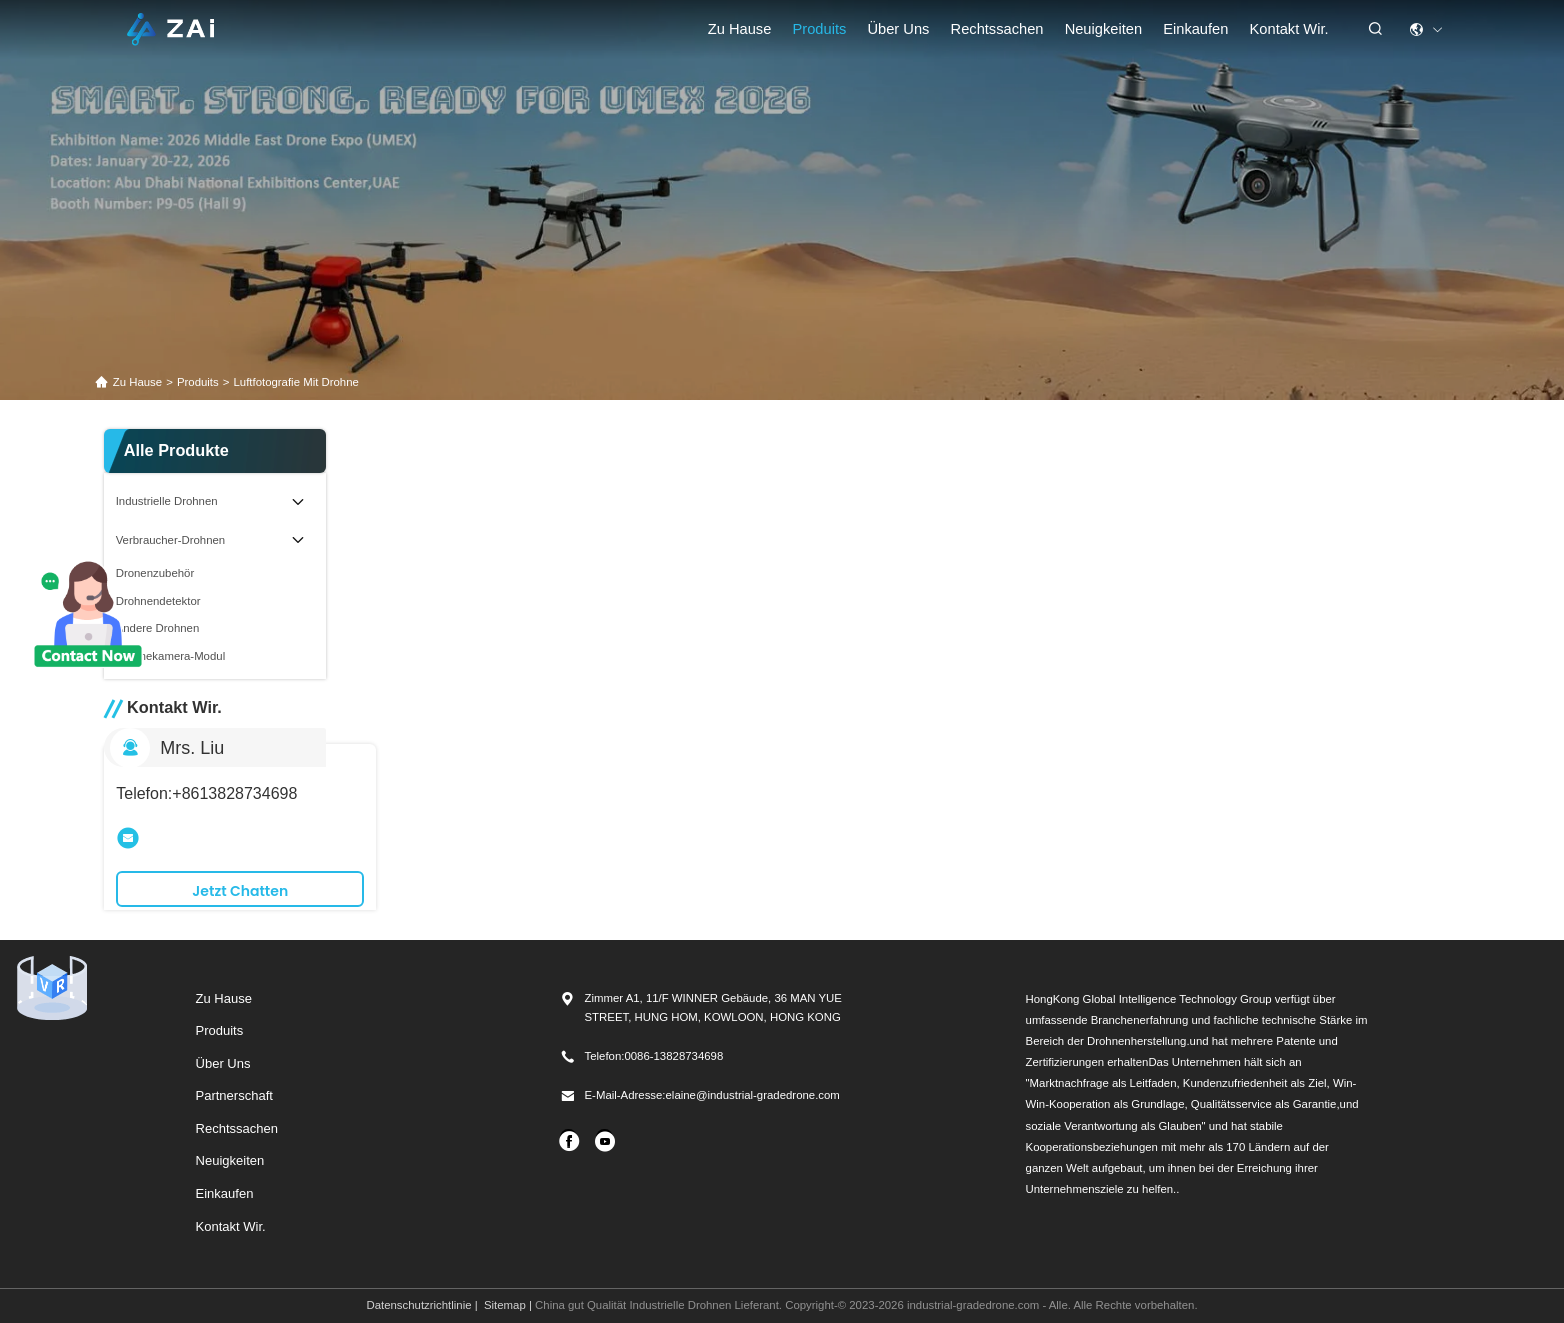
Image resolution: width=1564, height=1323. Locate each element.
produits (198, 382)
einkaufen (1195, 29)
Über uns (898, 29)
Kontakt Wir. (1289, 29)
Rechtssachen (237, 1128)
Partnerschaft (234, 1095)
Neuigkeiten (1103, 29)
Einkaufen (225, 1193)
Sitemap (505, 1305)
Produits (820, 29)
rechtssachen (997, 29)
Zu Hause (740, 29)
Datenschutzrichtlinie (418, 1305)
